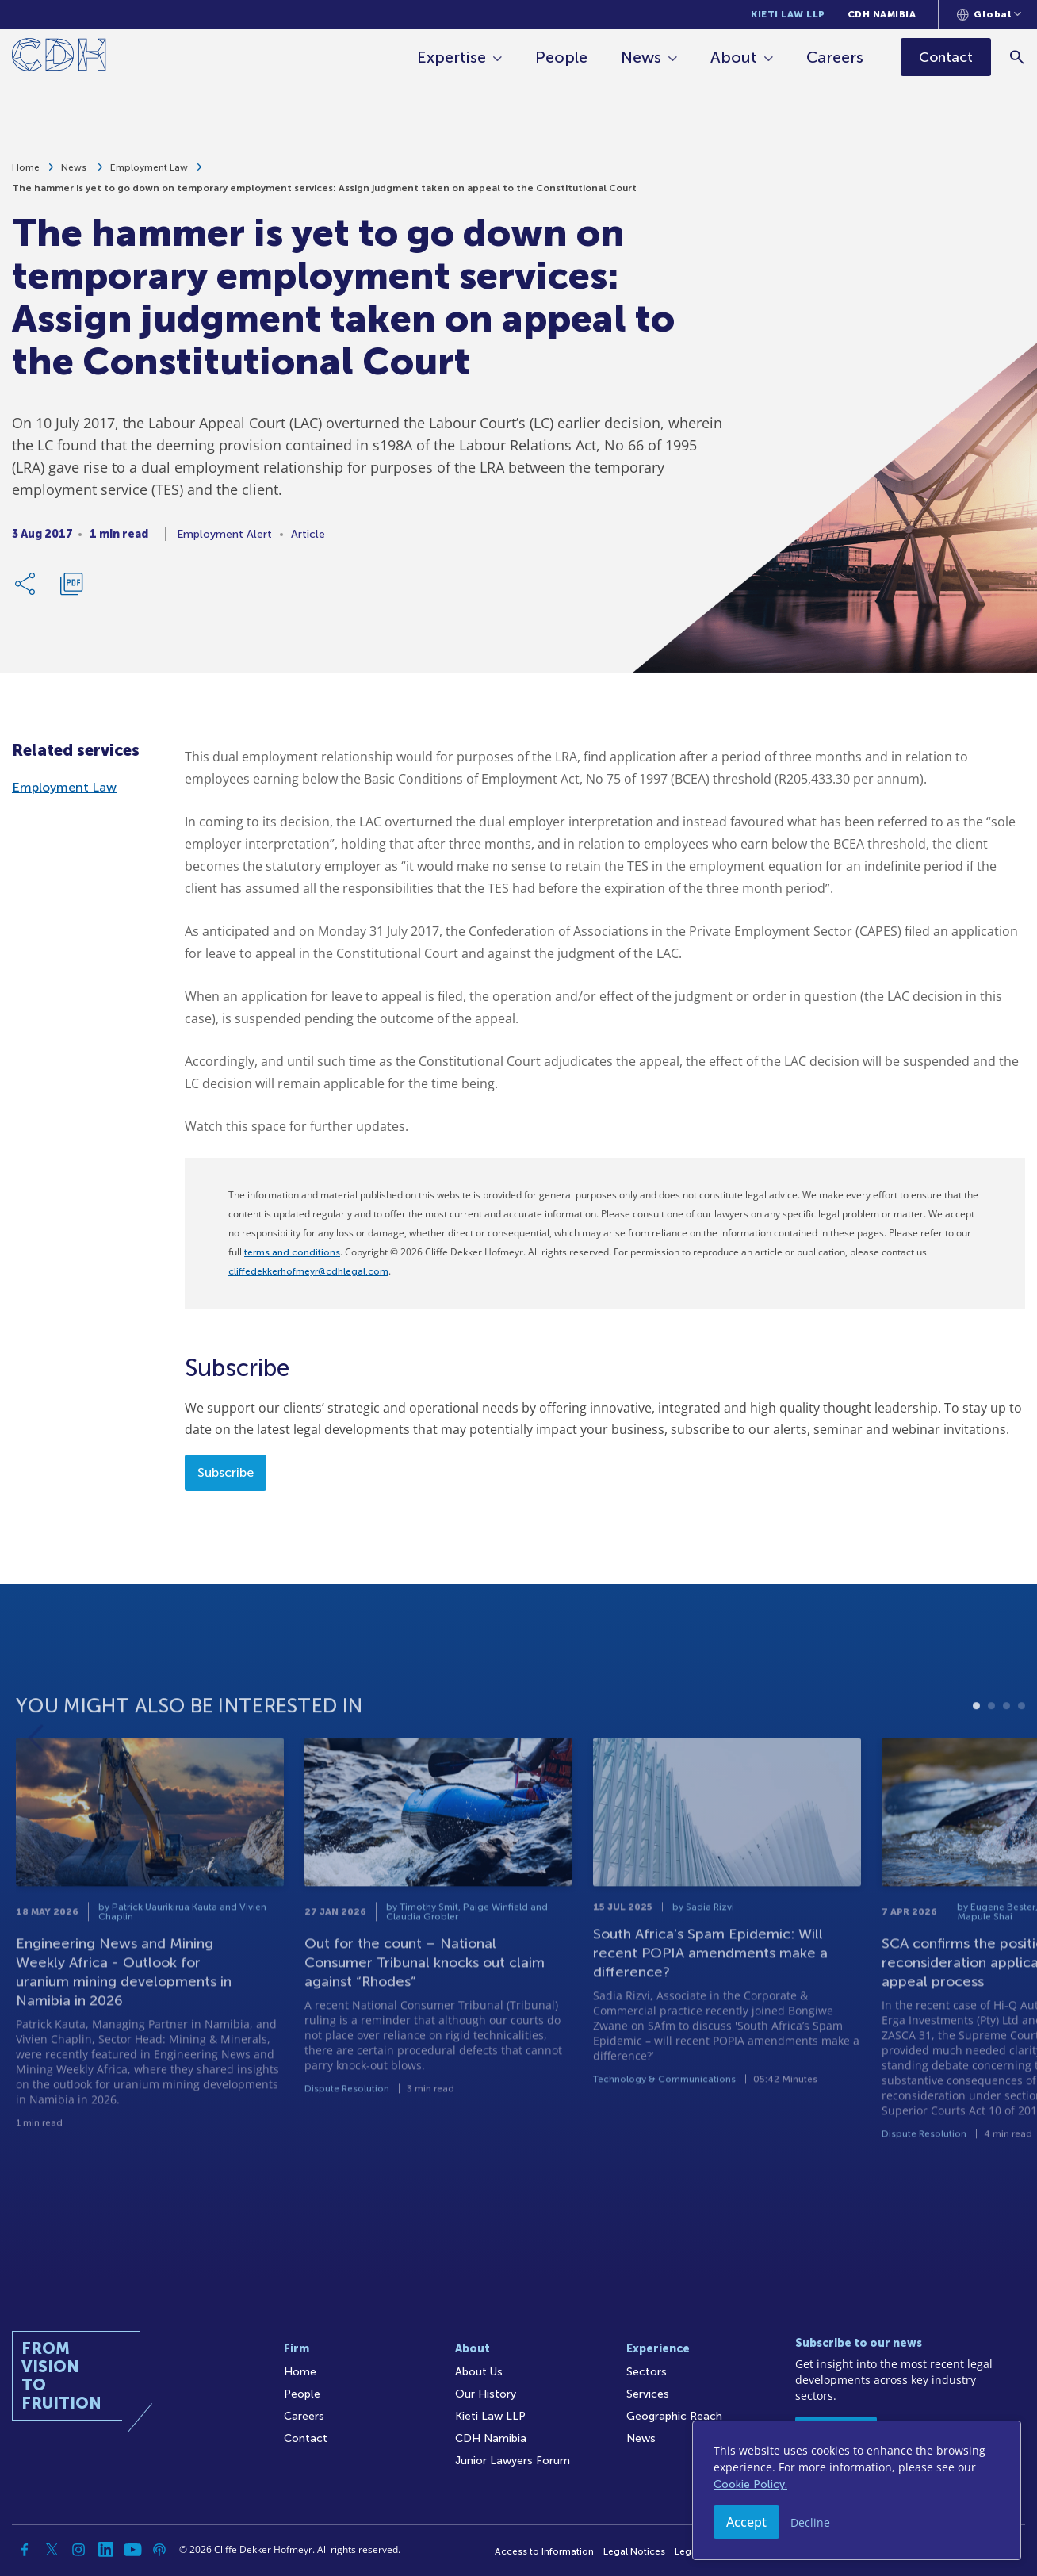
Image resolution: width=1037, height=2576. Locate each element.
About (734, 57)
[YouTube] (132, 2550)
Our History (485, 2394)
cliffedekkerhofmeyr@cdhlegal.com (308, 1271)
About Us (479, 2372)
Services (647, 2394)
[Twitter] (51, 2550)
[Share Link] (26, 585)
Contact (305, 2438)
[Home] (59, 57)
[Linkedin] (105, 2550)
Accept (746, 2522)
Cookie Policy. (750, 2484)
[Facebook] (24, 2550)
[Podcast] (159, 2550)
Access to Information (544, 2551)
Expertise (452, 57)
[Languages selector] (989, 14)
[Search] (1017, 57)
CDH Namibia (882, 14)
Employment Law (149, 168)
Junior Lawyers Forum (512, 2460)
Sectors (646, 2372)
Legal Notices (634, 2551)
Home (26, 168)
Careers (835, 57)
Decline (810, 2522)
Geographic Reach (674, 2416)
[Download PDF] (71, 585)
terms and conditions (292, 1252)
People (562, 57)
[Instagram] (78, 2550)
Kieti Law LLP (788, 14)
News (642, 57)
